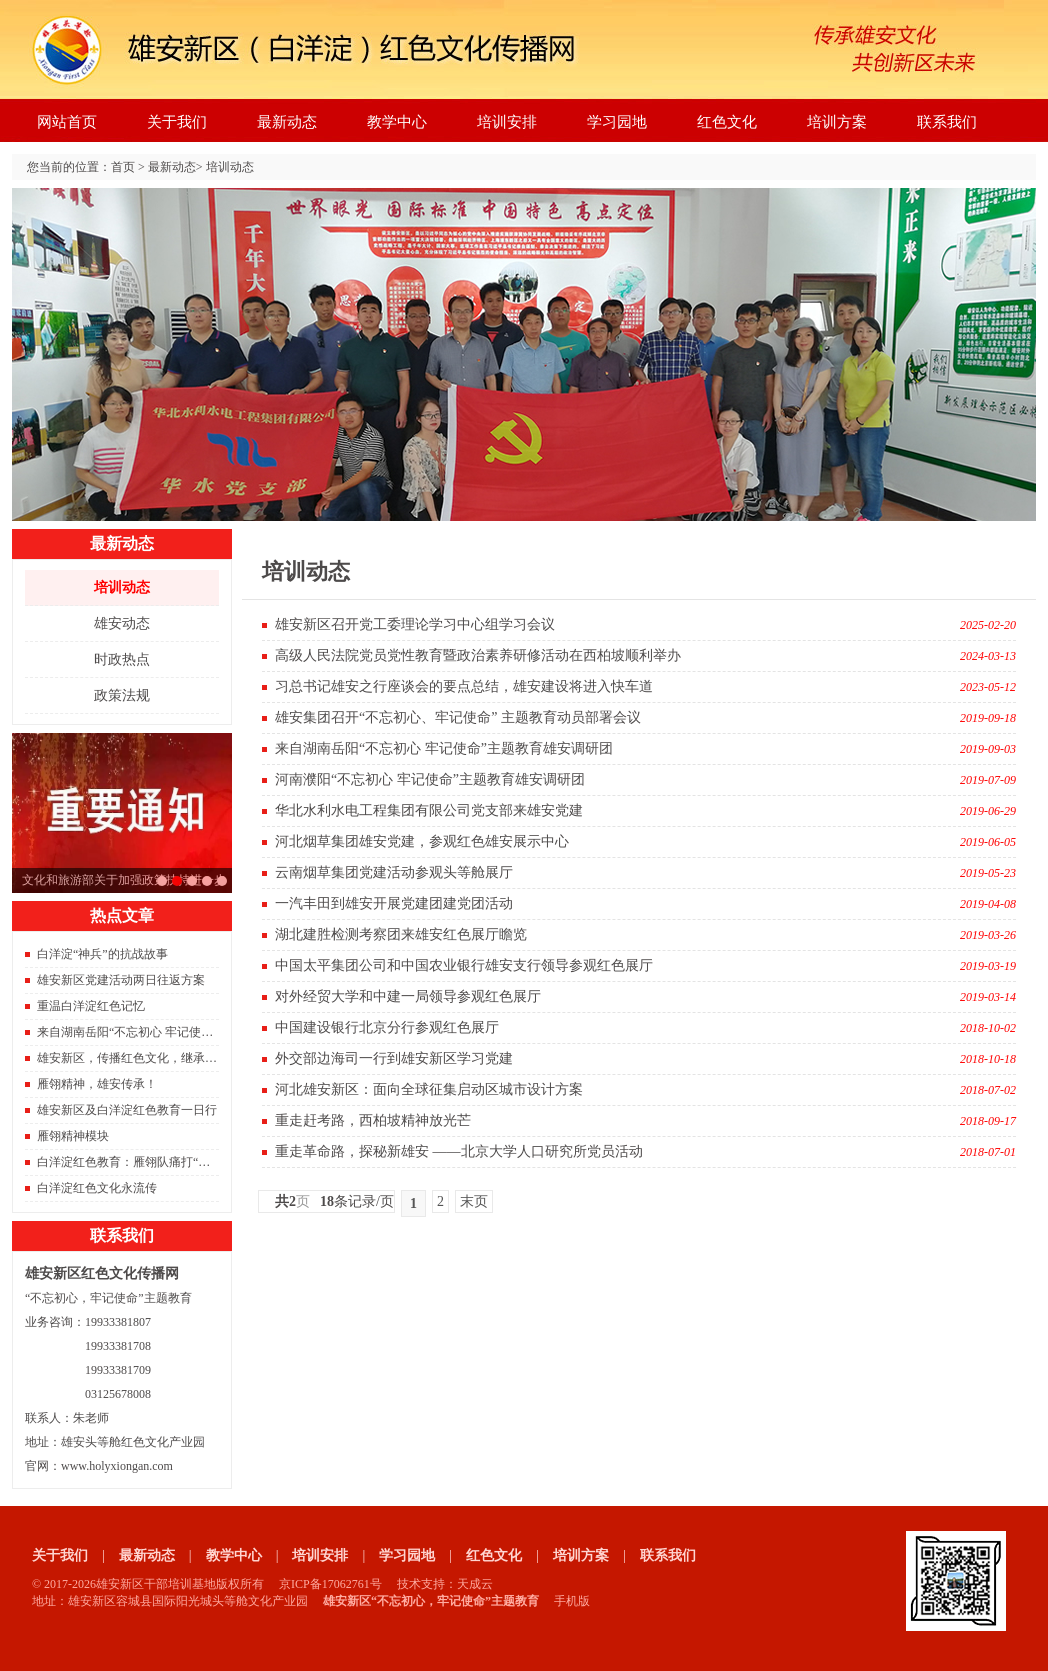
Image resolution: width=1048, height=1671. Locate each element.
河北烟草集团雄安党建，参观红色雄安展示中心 (422, 841)
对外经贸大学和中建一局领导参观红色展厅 (408, 996)
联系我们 (947, 122)
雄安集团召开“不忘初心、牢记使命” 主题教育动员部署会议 (458, 717)
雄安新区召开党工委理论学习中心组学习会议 (415, 624)
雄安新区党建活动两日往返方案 (121, 980)
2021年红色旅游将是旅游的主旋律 (192, 881)
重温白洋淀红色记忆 (91, 1006)
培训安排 (507, 122)
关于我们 (177, 122)
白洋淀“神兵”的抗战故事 (102, 954)
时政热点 (122, 659)
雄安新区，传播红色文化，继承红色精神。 (151, 1058)
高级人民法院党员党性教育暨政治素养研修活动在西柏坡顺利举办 (478, 655)
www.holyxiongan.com (117, 1466)
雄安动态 (122, 623)
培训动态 (230, 167)
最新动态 (287, 122)
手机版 (572, 1601)
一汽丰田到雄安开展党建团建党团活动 (394, 903)
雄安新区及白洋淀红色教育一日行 (127, 1110)
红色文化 (727, 122)
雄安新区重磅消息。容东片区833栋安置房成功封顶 (207, 881)
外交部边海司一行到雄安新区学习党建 (394, 1058)
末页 (474, 1201)
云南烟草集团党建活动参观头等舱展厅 (394, 872)
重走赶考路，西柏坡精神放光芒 (373, 1120)
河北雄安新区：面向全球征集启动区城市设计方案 (429, 1089)
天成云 (475, 1584)
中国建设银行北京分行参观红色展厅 (387, 1027)
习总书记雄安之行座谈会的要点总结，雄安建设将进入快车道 (162, 881)
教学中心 (397, 122)
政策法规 (122, 695)
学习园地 (617, 122)
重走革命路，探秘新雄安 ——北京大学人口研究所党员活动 (459, 1151)
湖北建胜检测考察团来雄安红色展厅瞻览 (401, 934)
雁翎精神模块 (73, 1136)
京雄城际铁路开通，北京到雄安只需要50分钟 (222, 881)
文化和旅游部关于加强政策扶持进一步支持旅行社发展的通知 (177, 881)
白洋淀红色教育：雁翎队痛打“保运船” (138, 1162)
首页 (123, 167)
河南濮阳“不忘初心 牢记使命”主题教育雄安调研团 (430, 779)
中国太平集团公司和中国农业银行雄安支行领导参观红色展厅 (464, 965)
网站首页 (67, 122)
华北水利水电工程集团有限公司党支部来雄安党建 (429, 810)
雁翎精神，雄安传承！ (97, 1084)
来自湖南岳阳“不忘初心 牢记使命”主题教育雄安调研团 (182, 1032)
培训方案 (837, 122)
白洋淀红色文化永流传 (97, 1188)
